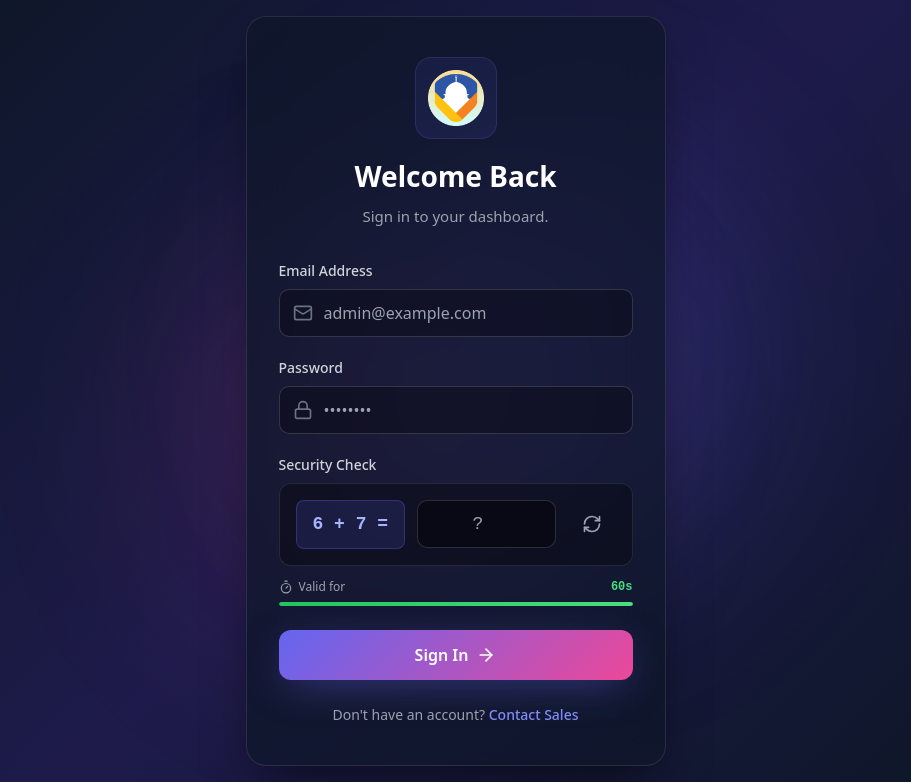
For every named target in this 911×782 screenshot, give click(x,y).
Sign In (456, 655)
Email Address (326, 270)
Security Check (328, 464)
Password (311, 367)
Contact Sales (534, 714)
